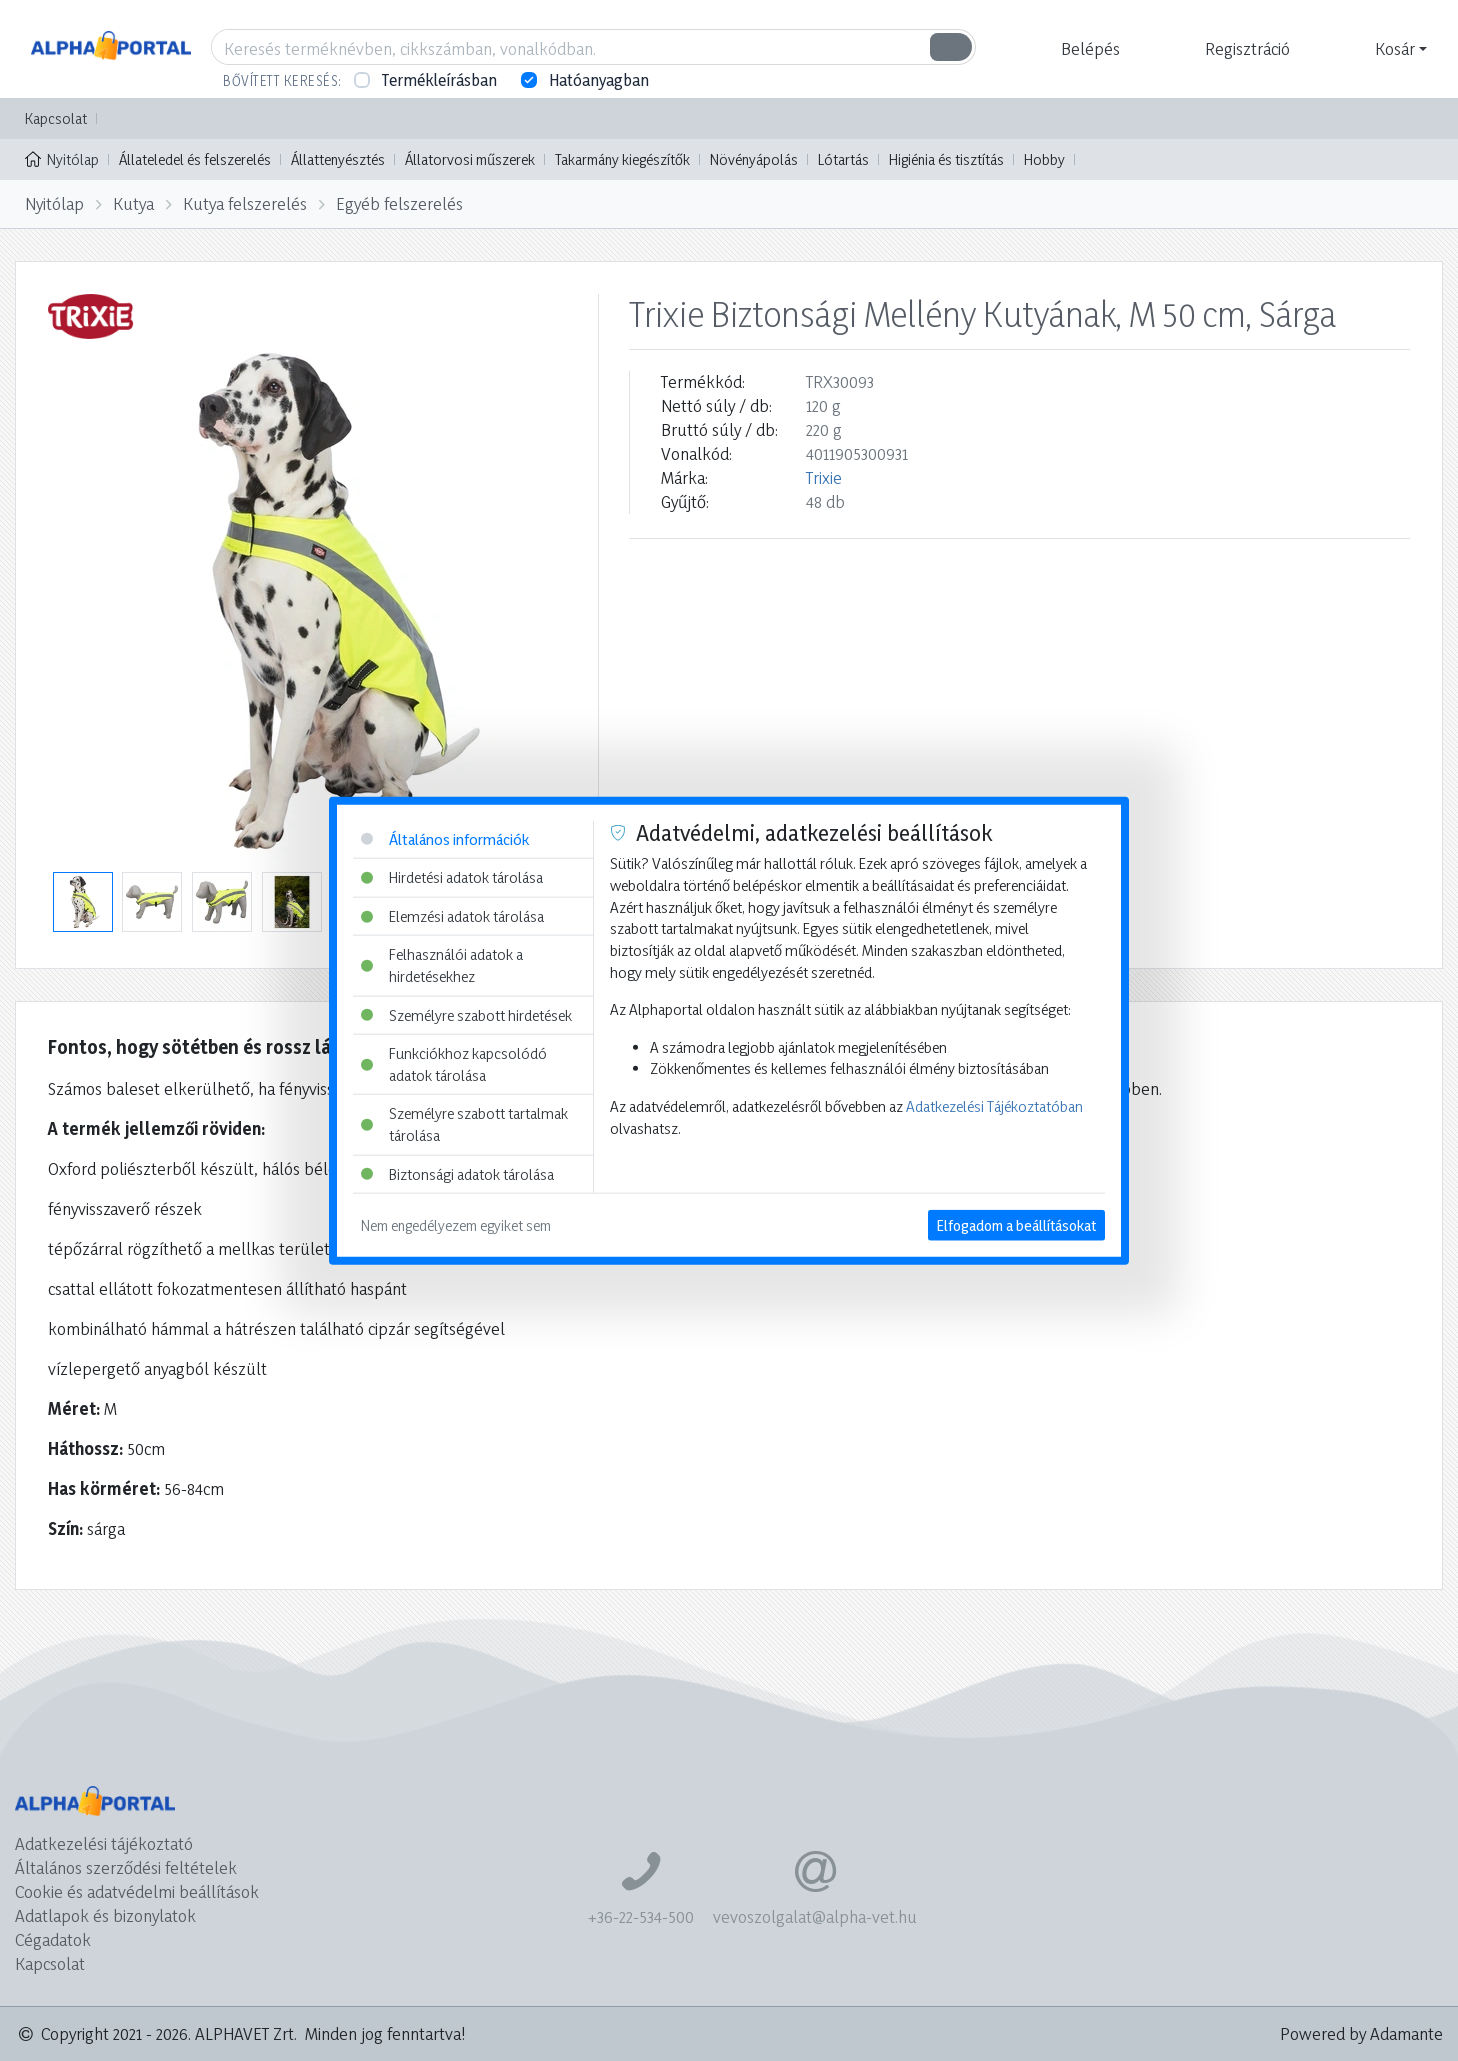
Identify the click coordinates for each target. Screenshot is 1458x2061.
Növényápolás (754, 159)
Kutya (133, 203)
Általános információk (445, 838)
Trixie (824, 477)
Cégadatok (53, 1939)
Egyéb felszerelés (399, 203)
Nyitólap (62, 158)
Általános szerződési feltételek (126, 1867)
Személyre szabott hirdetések (466, 1014)
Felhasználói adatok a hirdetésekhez (442, 965)
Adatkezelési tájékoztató (104, 1843)
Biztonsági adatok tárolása (457, 1173)
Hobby (1044, 159)
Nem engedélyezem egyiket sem (456, 1225)
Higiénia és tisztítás (946, 159)
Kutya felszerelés (245, 203)
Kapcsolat (56, 118)
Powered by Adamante (1361, 2033)
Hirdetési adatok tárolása (452, 877)
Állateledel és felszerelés (195, 159)
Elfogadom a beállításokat (1016, 1225)
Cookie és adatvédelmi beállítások (137, 1891)
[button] (1088, 49)
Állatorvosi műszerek (470, 159)
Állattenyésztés (338, 159)
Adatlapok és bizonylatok (105, 1915)
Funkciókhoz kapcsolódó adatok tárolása (454, 1064)
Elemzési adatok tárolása (452, 915)
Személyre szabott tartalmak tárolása (464, 1124)
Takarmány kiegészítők (622, 159)
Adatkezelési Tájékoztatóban (994, 1106)
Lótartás (843, 159)
